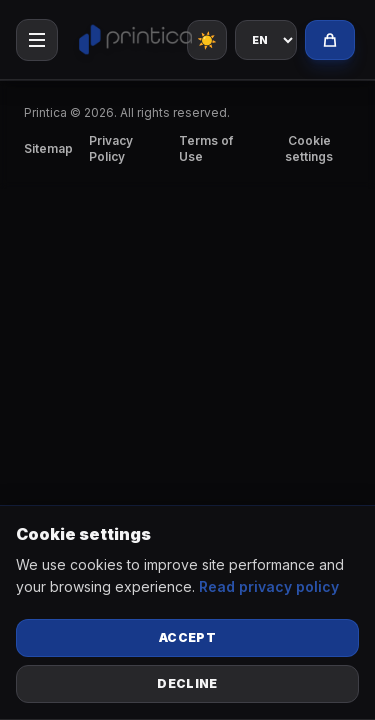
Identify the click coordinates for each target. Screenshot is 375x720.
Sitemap (48, 148)
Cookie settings (309, 148)
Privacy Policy (111, 148)
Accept (187, 637)
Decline (187, 683)
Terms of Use (206, 148)
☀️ (207, 40)
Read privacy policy (269, 586)
